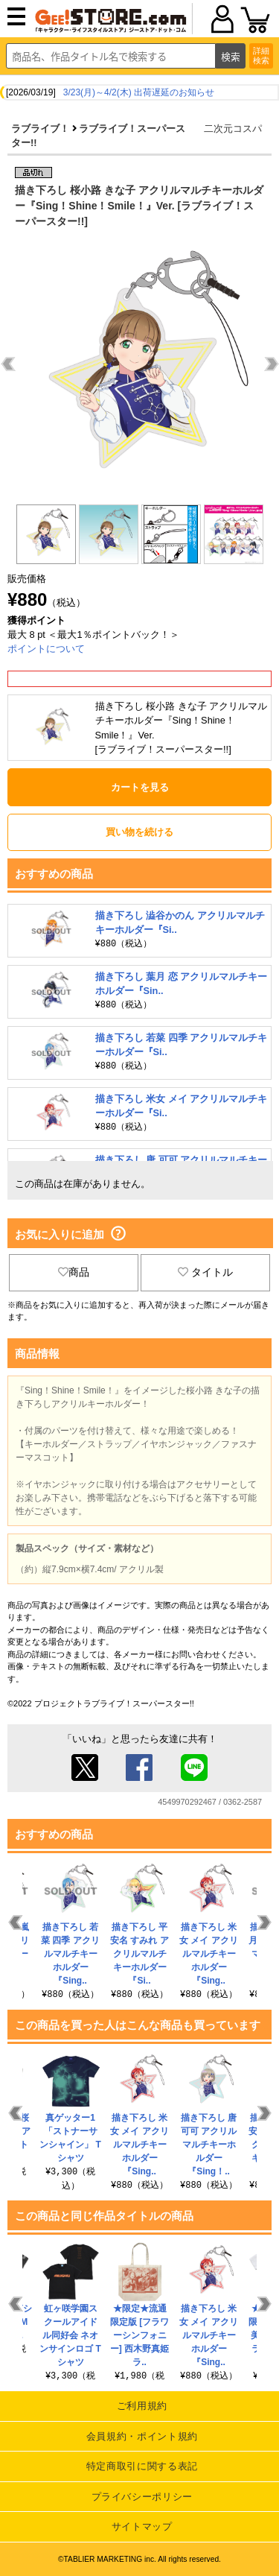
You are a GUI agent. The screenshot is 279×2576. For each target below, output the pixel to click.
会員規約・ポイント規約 (142, 2436)
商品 (73, 1272)
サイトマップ (142, 2526)
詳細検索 (261, 55)
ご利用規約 (142, 2405)
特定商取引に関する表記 (142, 2466)
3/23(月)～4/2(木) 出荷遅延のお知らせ (138, 92)
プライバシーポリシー (142, 2496)
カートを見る (140, 787)
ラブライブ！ (40, 128)
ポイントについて (46, 648)
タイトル (205, 1272)
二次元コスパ (233, 128)
